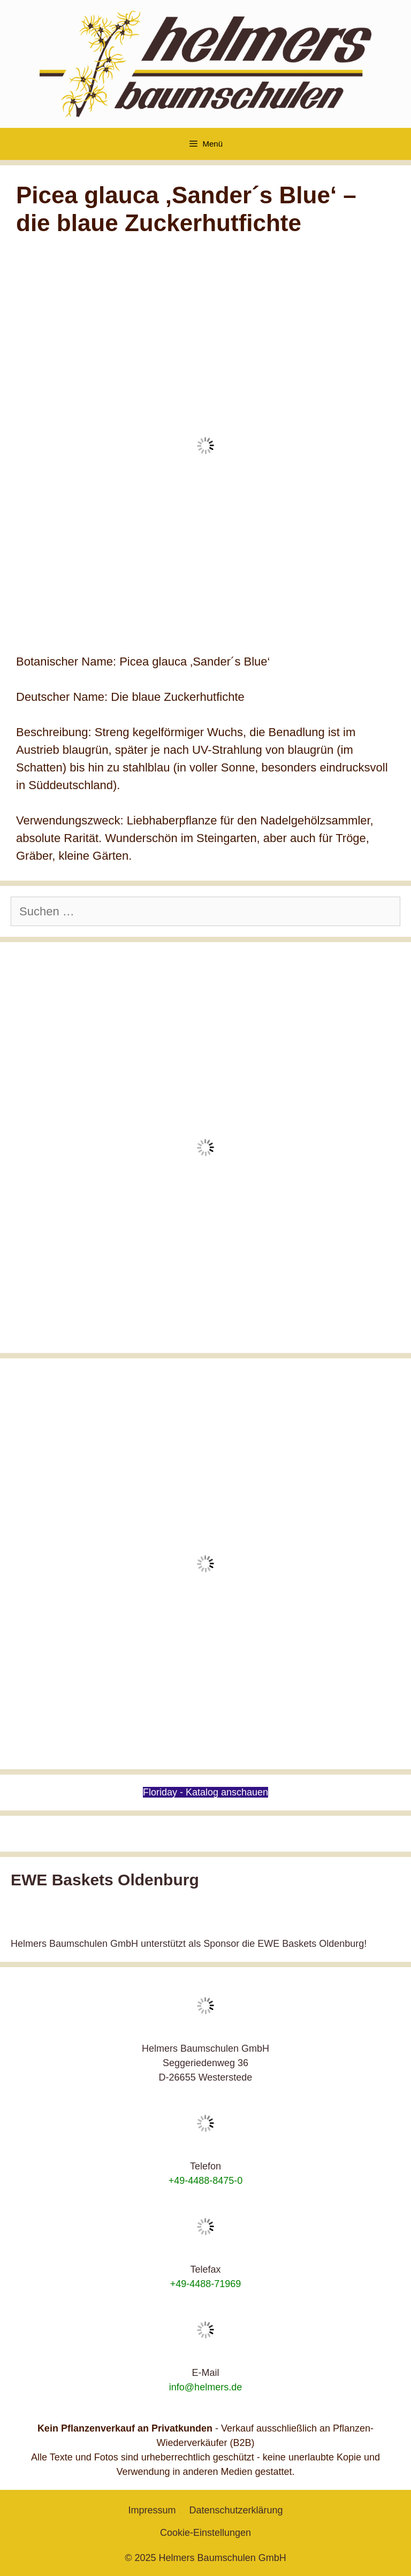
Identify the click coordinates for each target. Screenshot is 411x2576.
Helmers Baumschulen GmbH (222, 2557)
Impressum (152, 2510)
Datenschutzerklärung (236, 2510)
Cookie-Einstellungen (205, 2532)
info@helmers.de (205, 2387)
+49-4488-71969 (205, 2284)
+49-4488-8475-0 (206, 2180)
